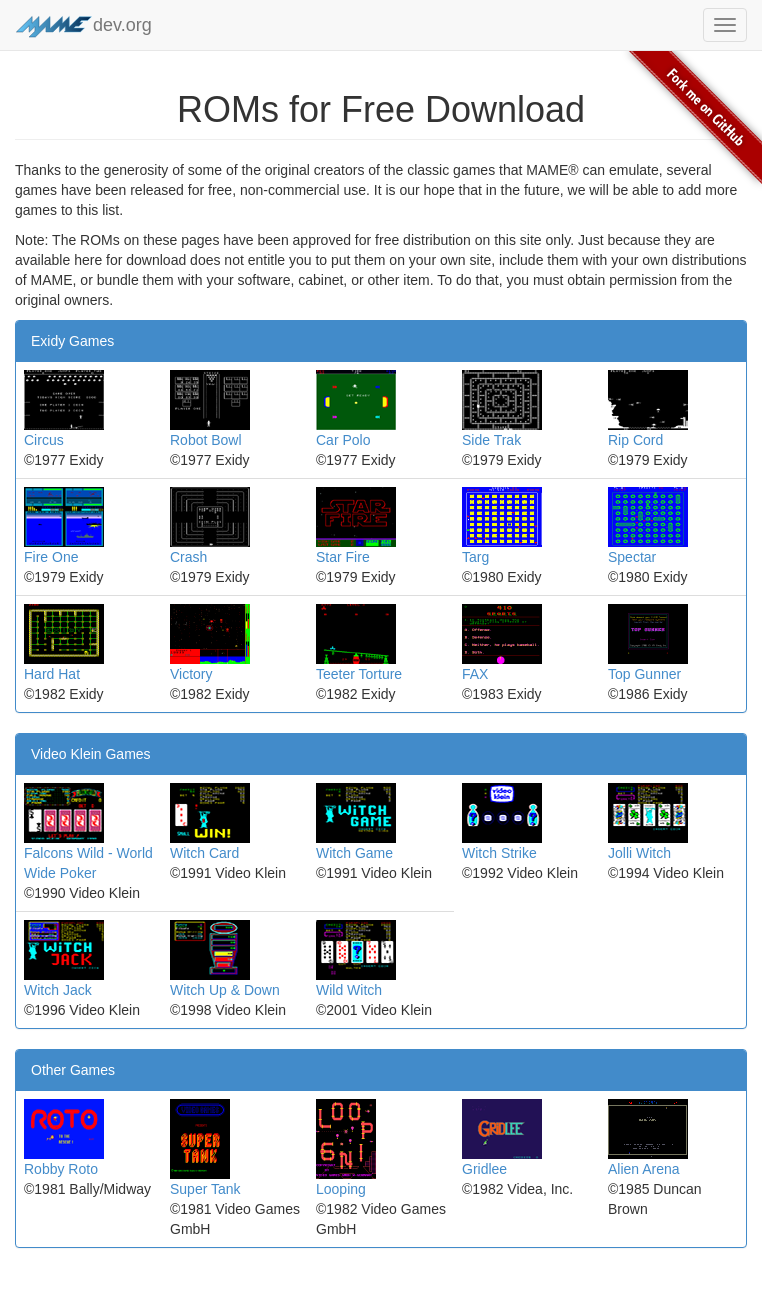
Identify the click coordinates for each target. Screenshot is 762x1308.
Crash (188, 557)
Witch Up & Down (225, 990)
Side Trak (491, 440)
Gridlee (484, 1169)
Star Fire (343, 557)
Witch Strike (499, 853)
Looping (341, 1189)
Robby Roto (61, 1169)
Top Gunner (644, 674)
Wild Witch (349, 990)
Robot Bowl (206, 440)
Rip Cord (635, 440)
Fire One (51, 557)
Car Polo (343, 440)
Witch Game (354, 853)
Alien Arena (644, 1169)
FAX (475, 674)
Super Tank (205, 1189)
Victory (191, 674)
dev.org (83, 26)
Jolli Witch (639, 853)
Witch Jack (58, 990)
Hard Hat (52, 674)
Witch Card (204, 853)
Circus (44, 440)
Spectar (632, 557)
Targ (475, 557)
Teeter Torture (359, 674)
